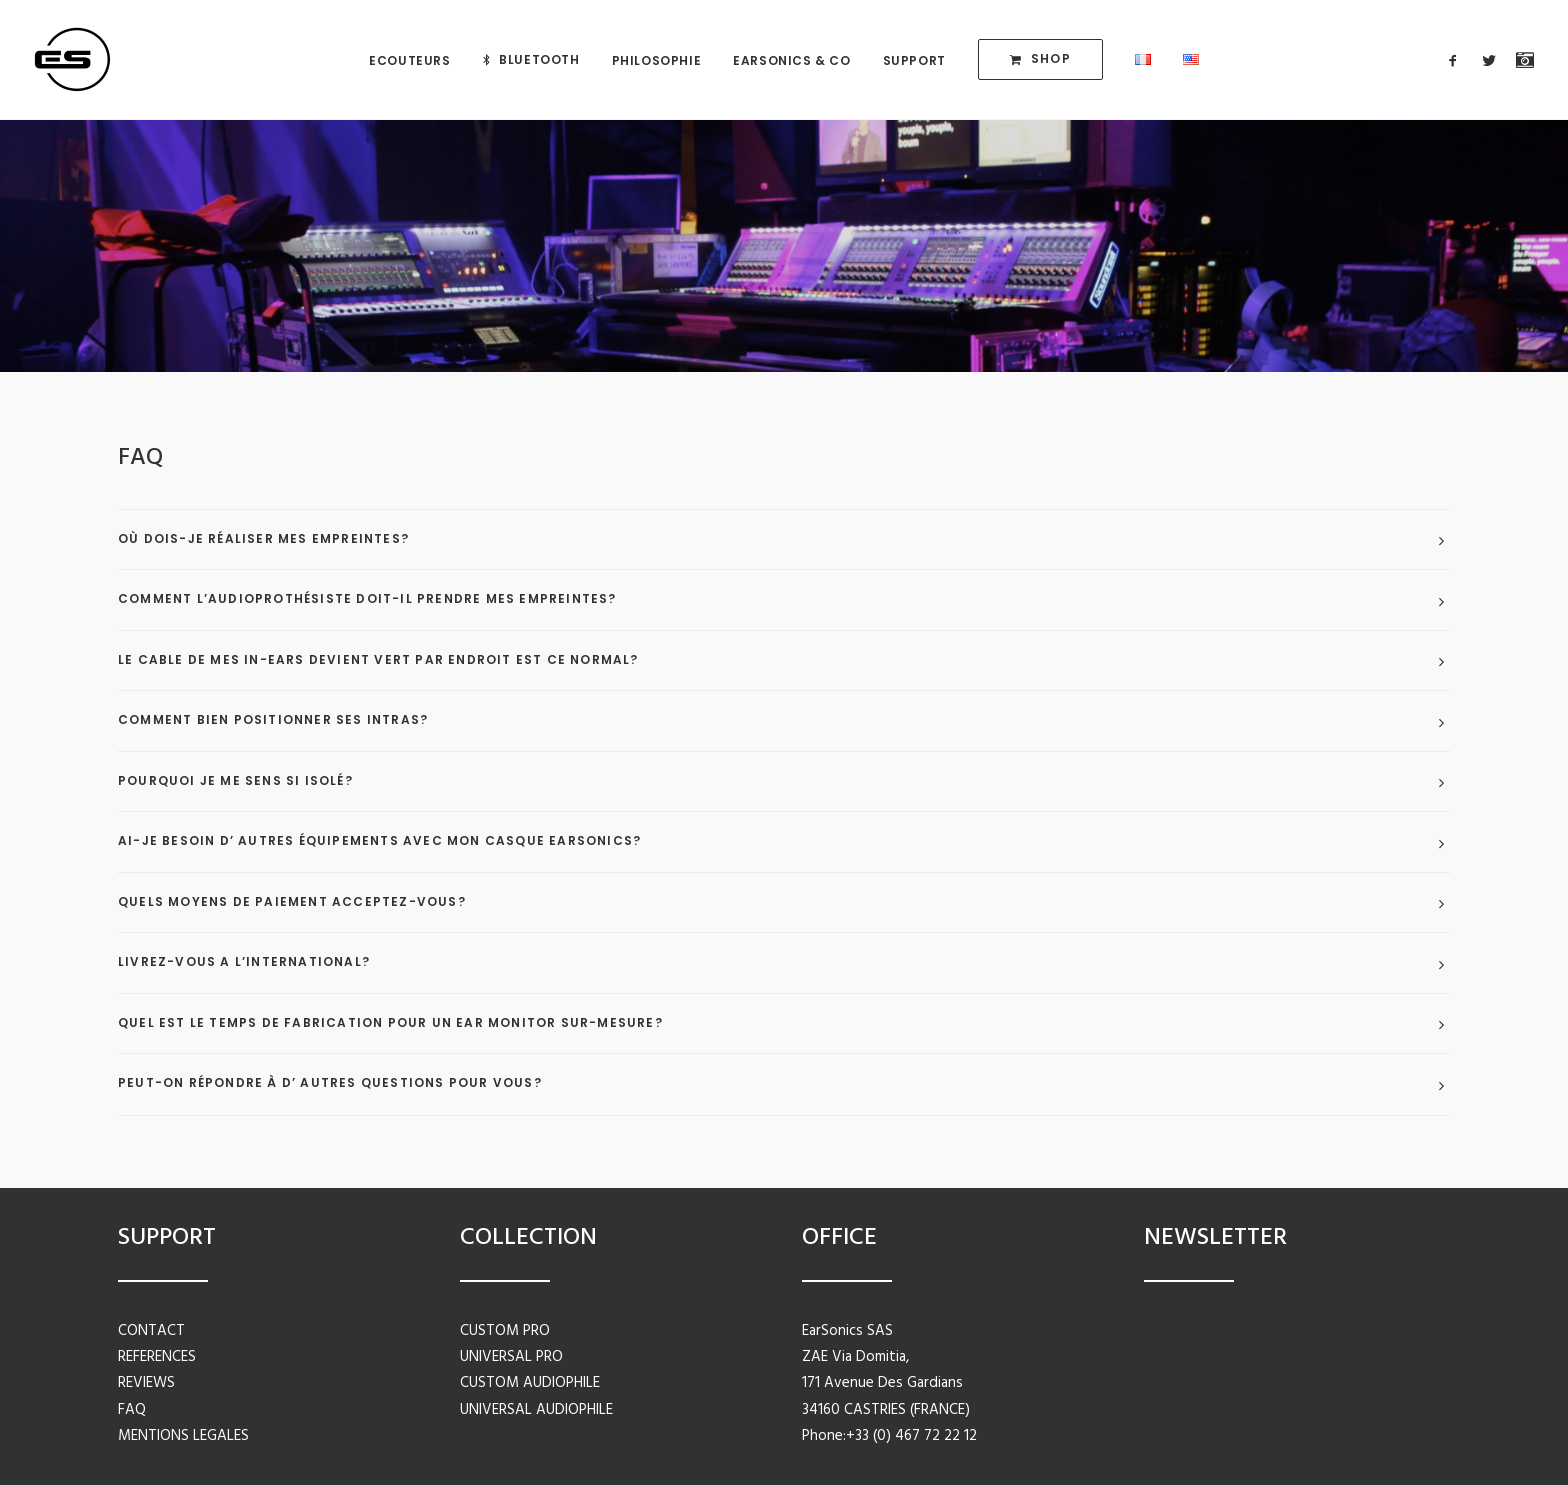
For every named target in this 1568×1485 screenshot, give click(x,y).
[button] (1457, 59)
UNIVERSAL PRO (511, 1357)
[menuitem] (409, 60)
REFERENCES (157, 1357)
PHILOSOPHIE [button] (657, 60)
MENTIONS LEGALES (183, 1436)
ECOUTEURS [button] (409, 60)
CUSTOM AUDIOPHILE (530, 1383)
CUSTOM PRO (505, 1331)
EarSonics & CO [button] (791, 60)
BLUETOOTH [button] (539, 59)
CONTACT (151, 1331)
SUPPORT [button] (914, 60)
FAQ (132, 1410)
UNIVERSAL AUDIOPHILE (536, 1410)
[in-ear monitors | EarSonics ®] (72, 59)
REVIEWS (146, 1383)
